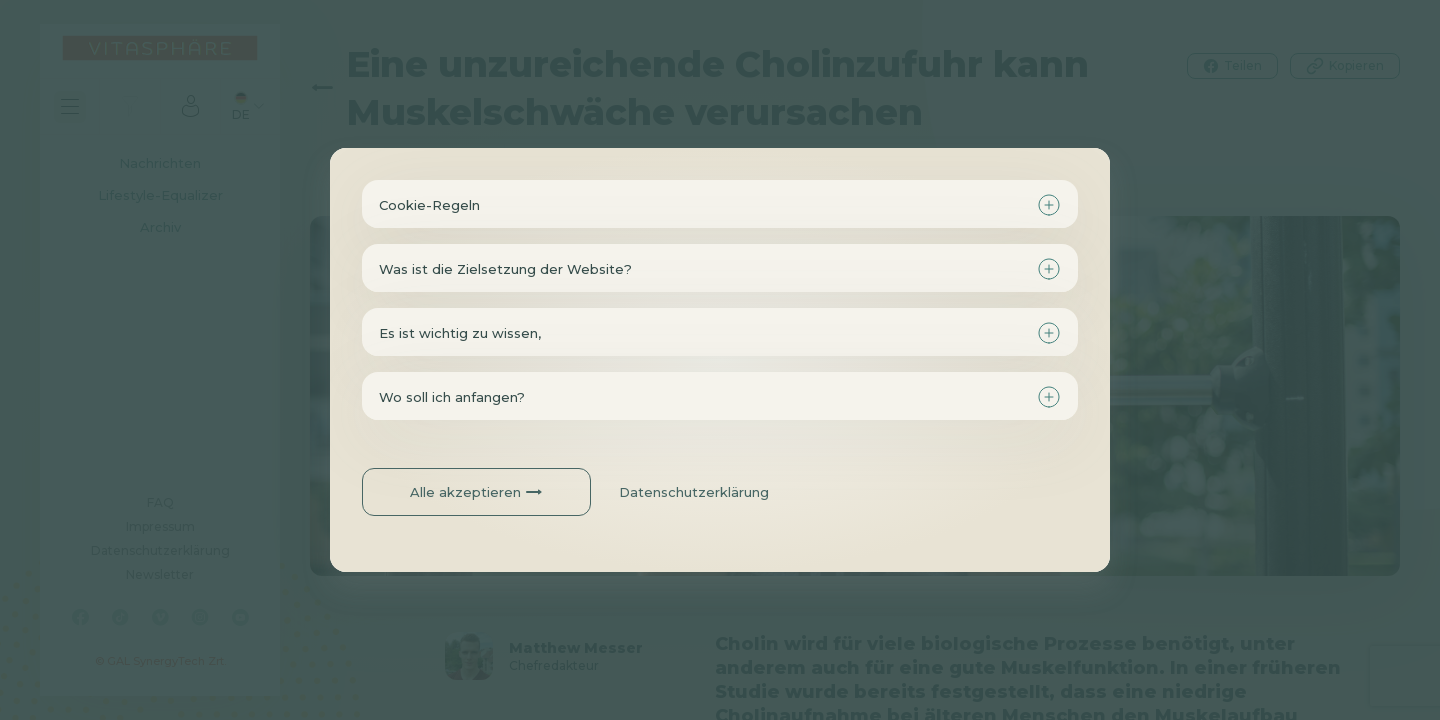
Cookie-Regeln (429, 205)
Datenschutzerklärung (694, 492)
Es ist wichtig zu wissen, (460, 333)
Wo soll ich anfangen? (452, 397)
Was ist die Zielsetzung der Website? (505, 269)
